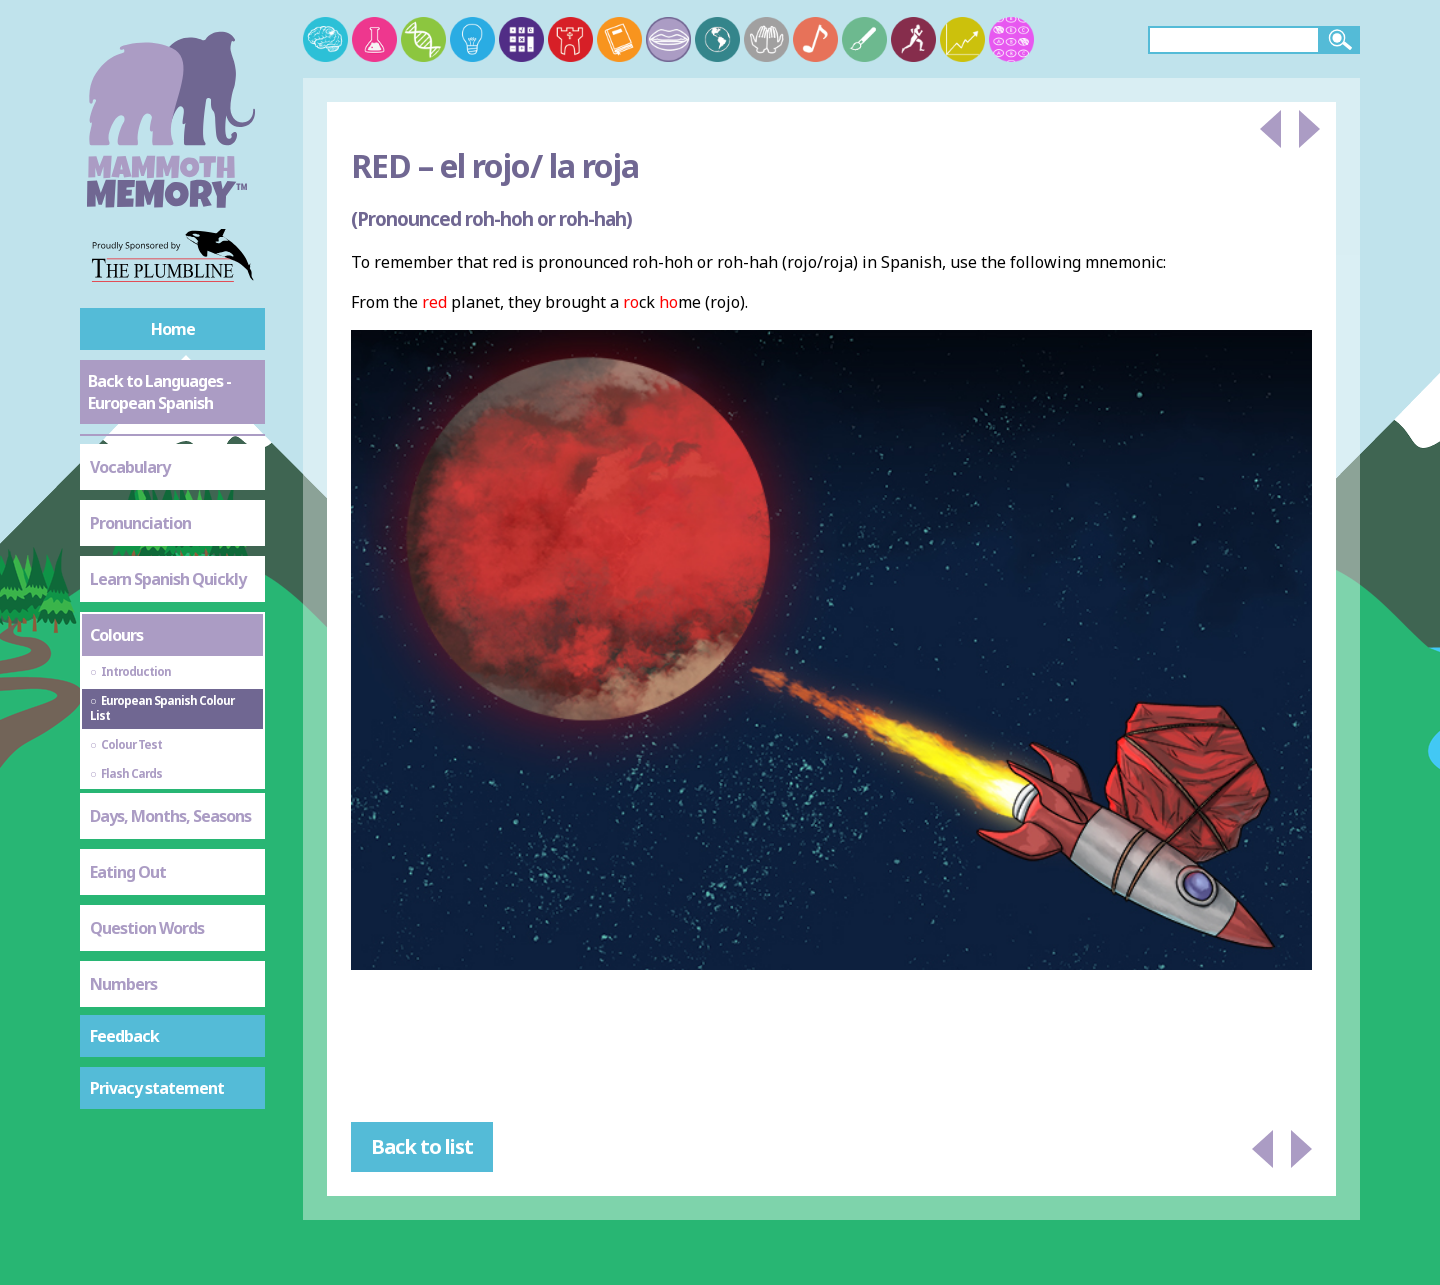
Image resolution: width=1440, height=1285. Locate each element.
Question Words (147, 928)
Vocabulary (130, 467)
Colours (116, 635)
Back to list (422, 1146)
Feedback (124, 1036)
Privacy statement (157, 1088)
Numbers (123, 984)
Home (173, 329)
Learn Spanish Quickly (168, 579)
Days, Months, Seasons (170, 816)
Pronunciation (140, 523)
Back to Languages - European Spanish (159, 392)
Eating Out (128, 872)
